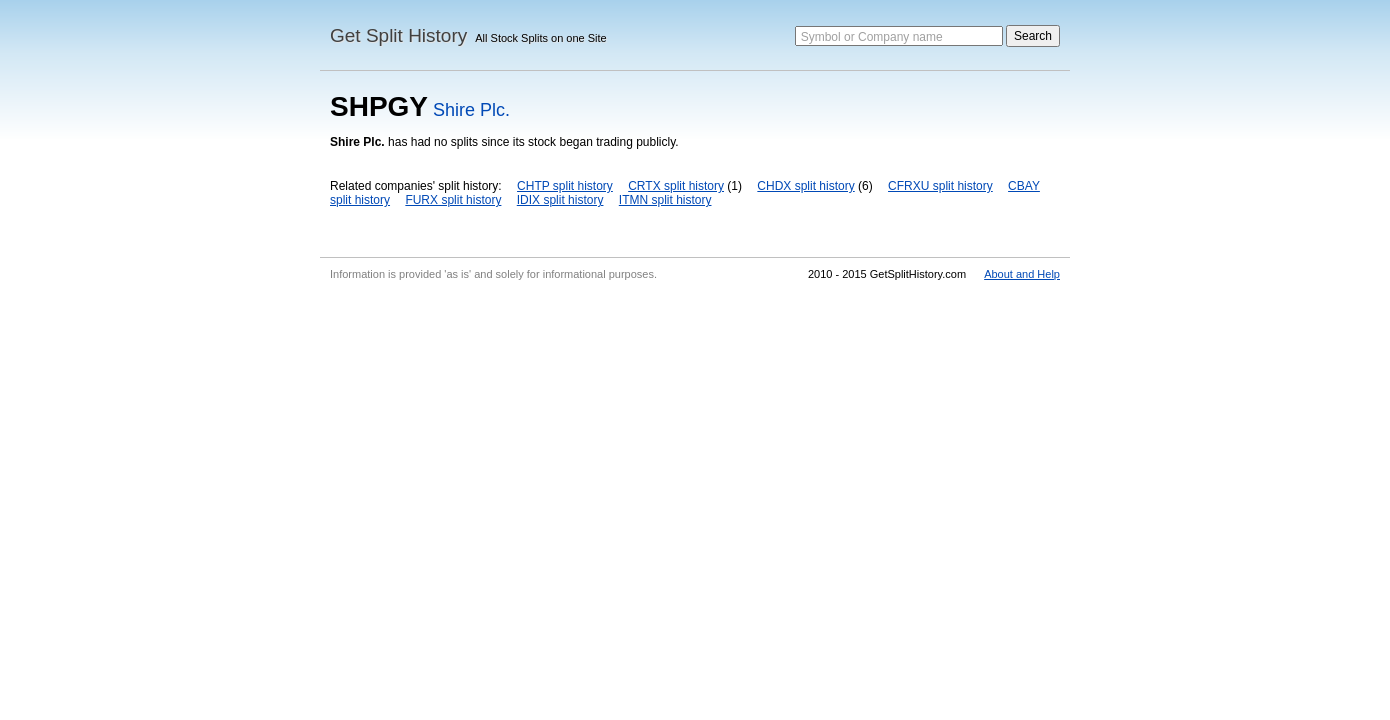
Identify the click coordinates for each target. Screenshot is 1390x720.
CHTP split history (565, 186)
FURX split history (453, 200)
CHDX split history (805, 186)
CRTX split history (676, 186)
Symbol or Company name (872, 37)
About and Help (1022, 274)
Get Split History (398, 35)
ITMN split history (665, 200)
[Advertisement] (695, 438)
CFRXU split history (940, 186)
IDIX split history (560, 200)
